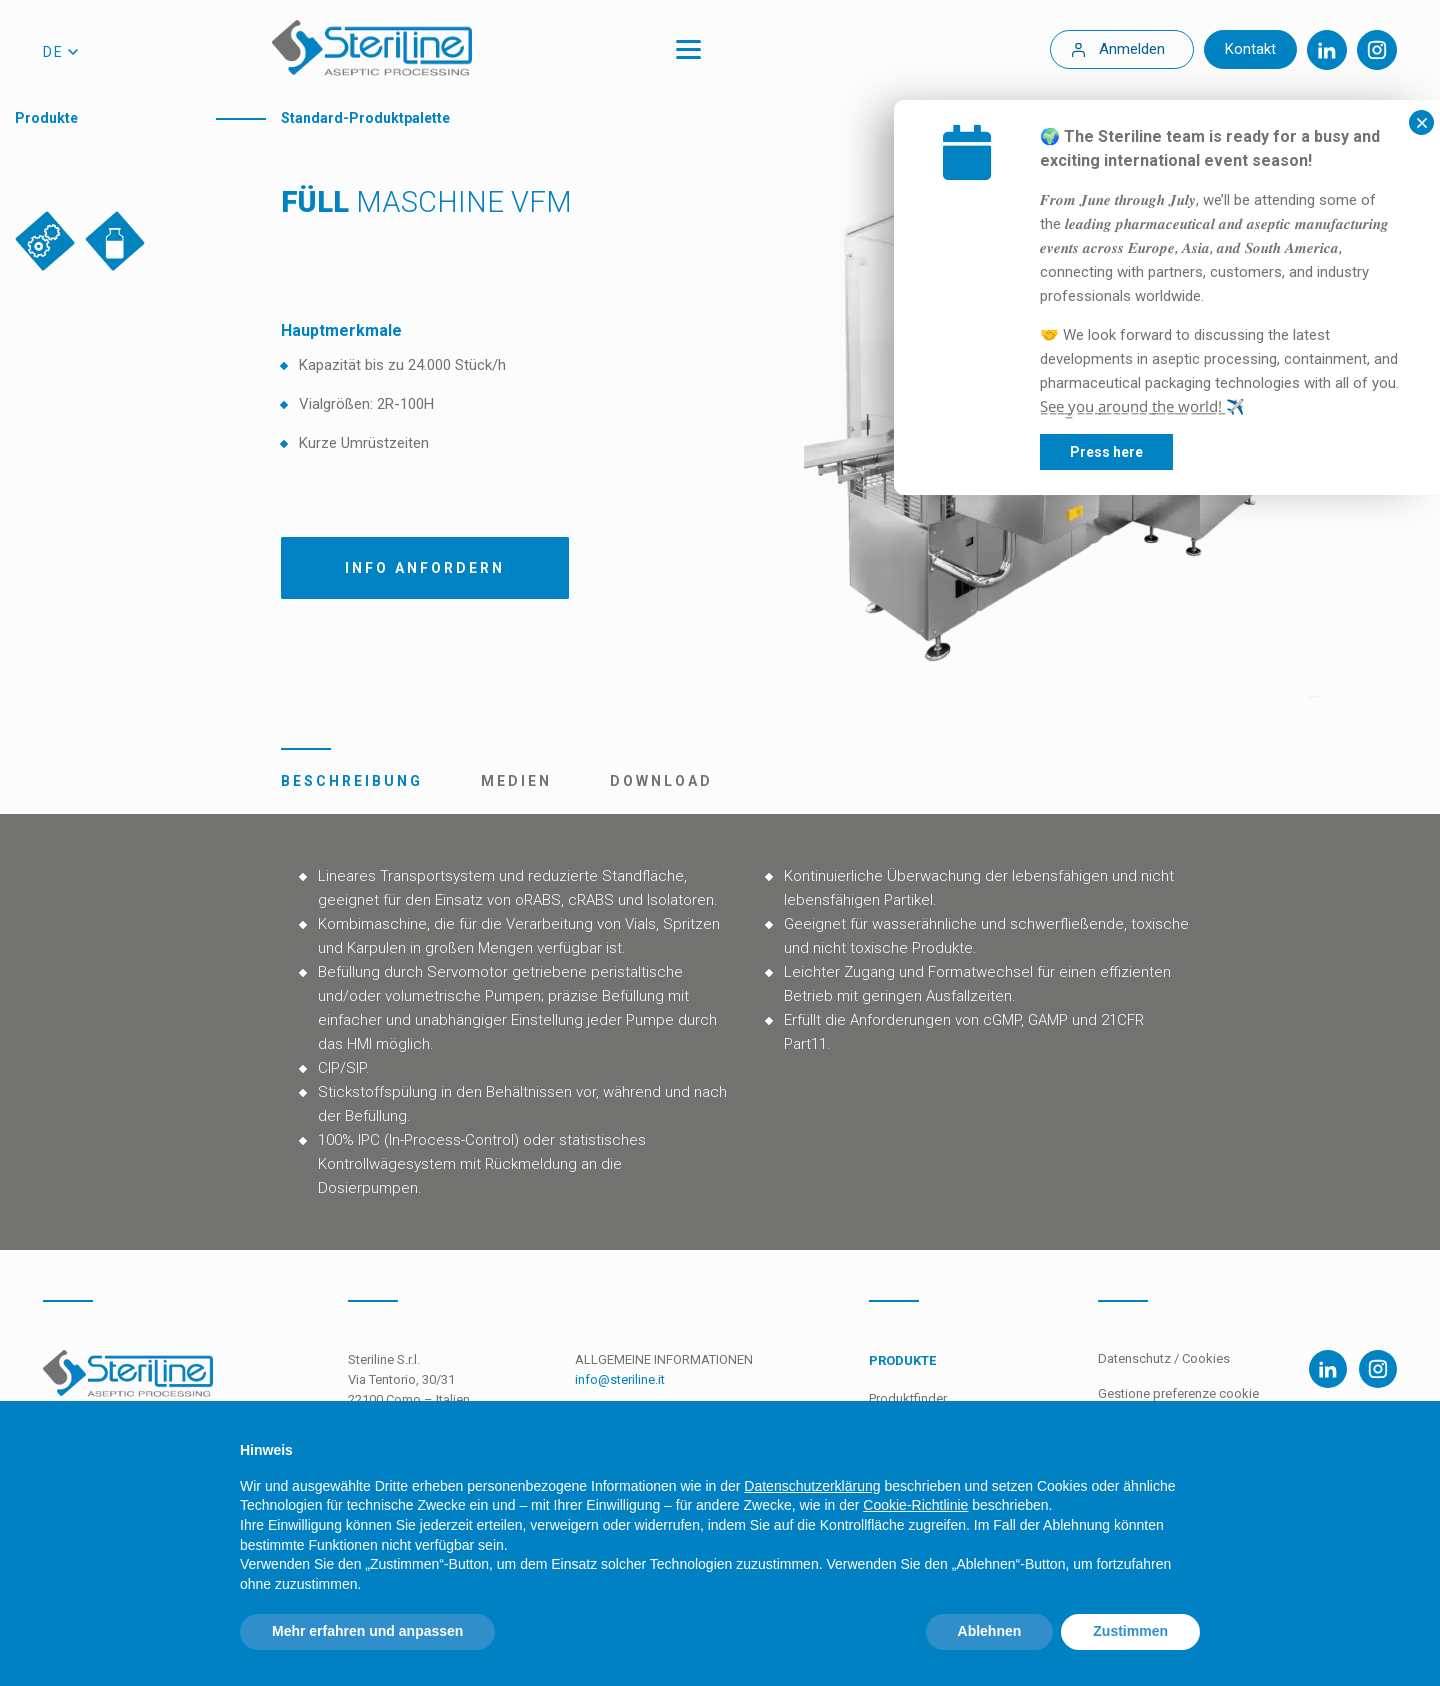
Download (661, 781)
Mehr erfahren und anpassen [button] (367, 1631)
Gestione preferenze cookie (1178, 1393)
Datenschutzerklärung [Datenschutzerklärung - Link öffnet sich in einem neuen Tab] (812, 1486)
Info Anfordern (425, 568)
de (53, 52)
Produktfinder (908, 1398)
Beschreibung (352, 781)
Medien (516, 781)
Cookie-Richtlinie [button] (915, 1505)
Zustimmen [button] (1130, 1631)
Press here (1228, 452)
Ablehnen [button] (990, 1631)
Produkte (46, 118)
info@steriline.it (620, 1379)
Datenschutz (1134, 1358)
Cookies (1206, 1358)
